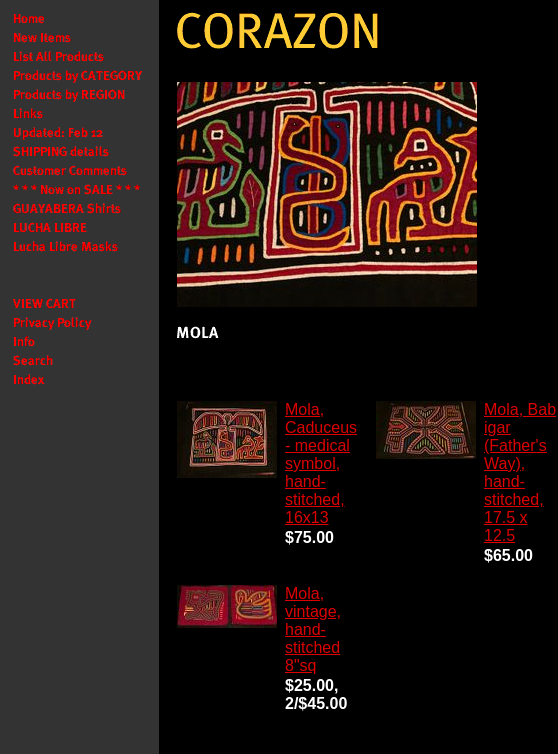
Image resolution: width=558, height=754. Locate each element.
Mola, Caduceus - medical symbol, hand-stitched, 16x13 (321, 463)
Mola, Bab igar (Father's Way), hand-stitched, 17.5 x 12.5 (520, 472)
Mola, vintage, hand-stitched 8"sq (313, 629)
